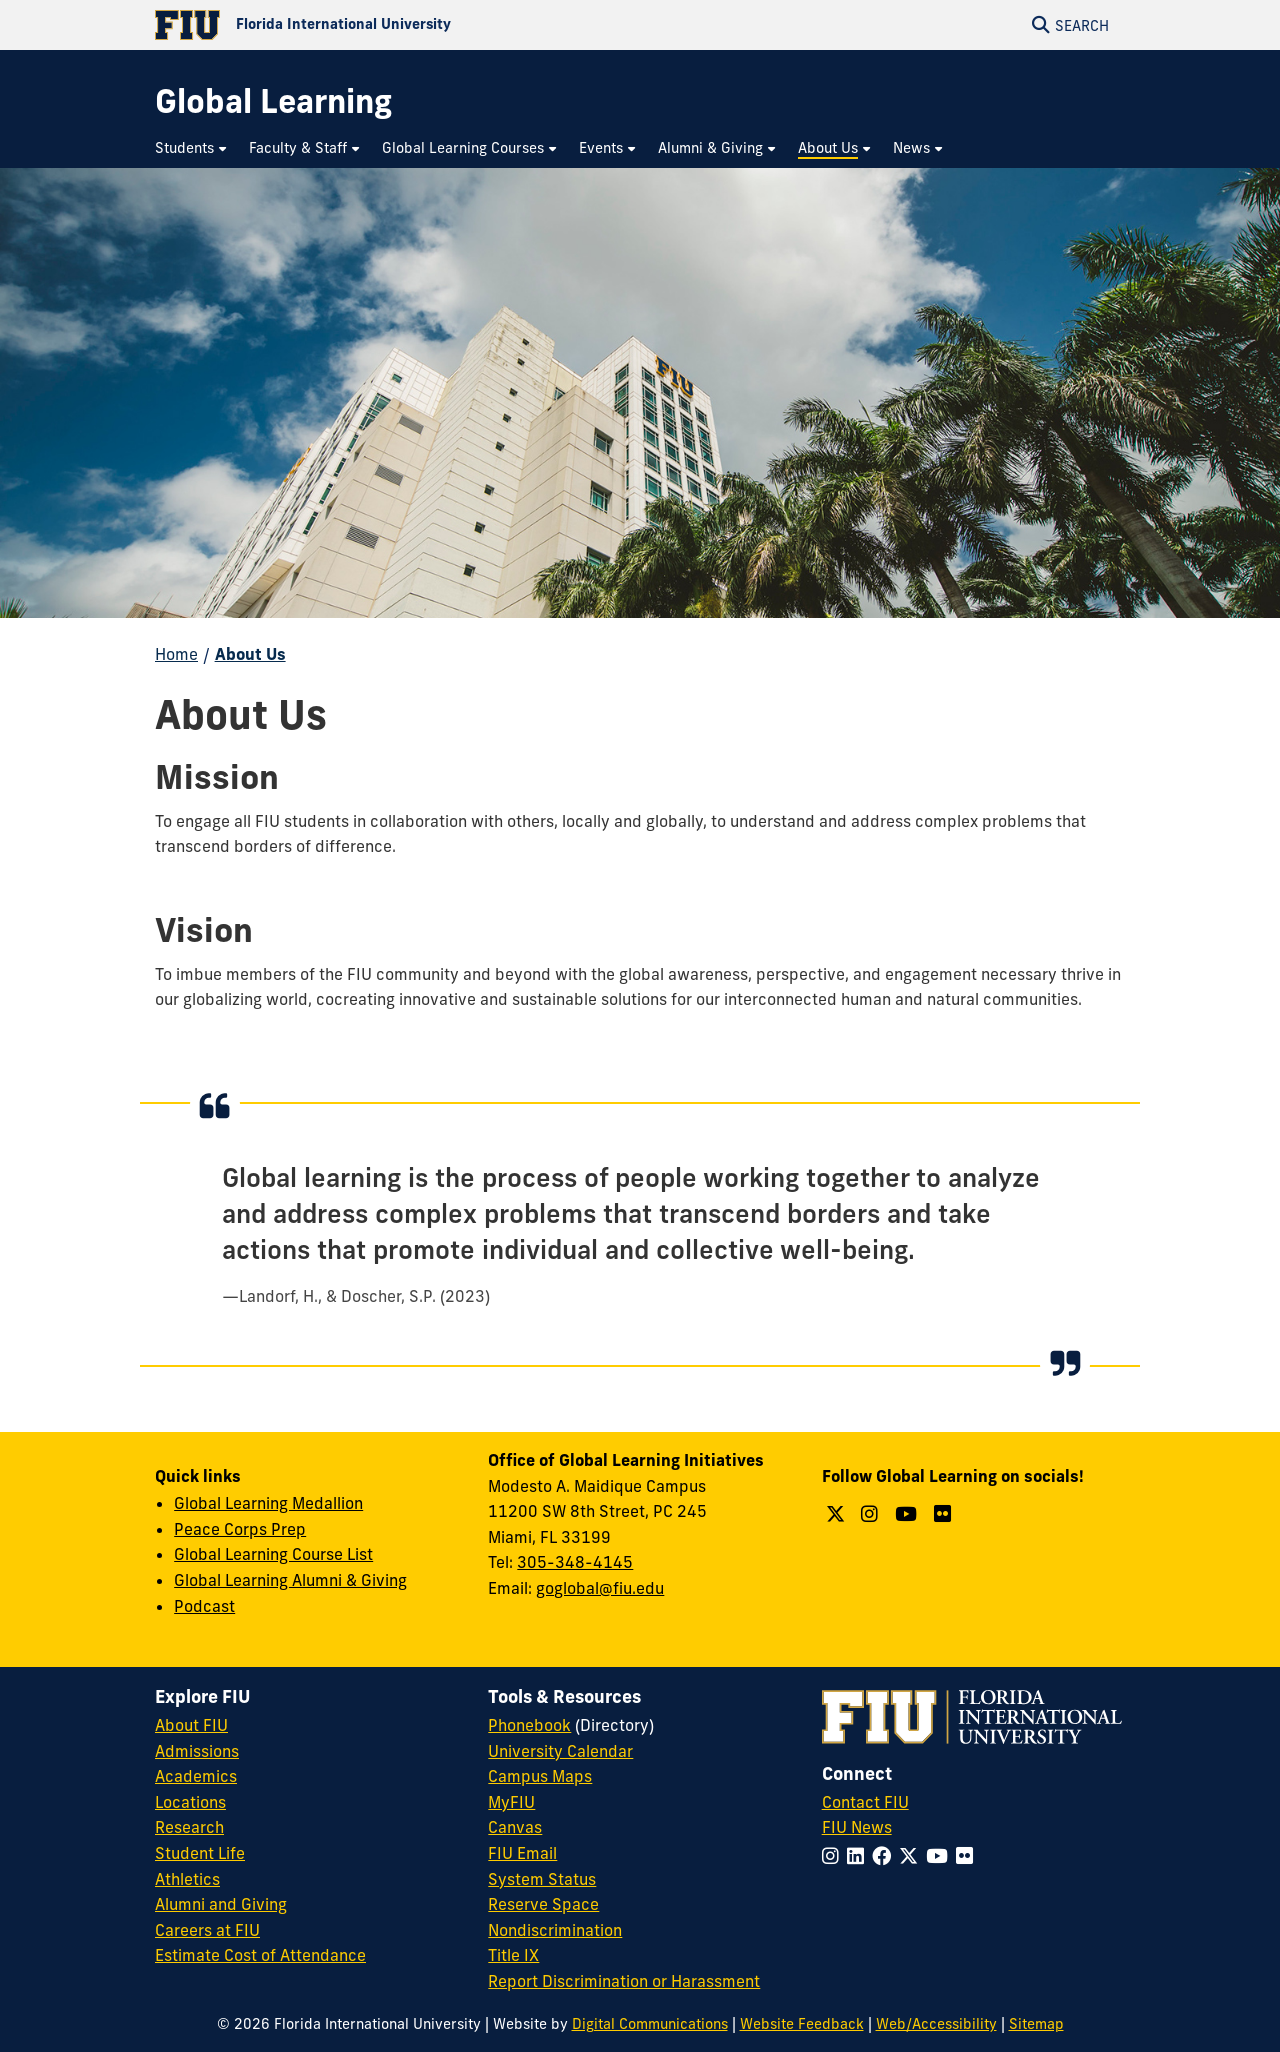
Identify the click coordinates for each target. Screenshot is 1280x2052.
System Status (542, 1879)
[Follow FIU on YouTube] (941, 1856)
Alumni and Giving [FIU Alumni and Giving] (221, 1904)
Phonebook (529, 1725)
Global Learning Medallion (268, 1503)
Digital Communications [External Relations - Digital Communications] (650, 2024)
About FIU (191, 1725)
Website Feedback (802, 2024)
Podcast (204, 1606)
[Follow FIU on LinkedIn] (859, 1856)
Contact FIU (865, 1802)
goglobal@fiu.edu (600, 1588)
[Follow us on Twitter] (838, 1514)
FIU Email (522, 1853)
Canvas (515, 1827)
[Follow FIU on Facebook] (885, 1856)
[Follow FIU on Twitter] (912, 1856)
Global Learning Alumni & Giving (290, 1580)
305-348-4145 (575, 1562)
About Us (250, 654)
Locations (190, 1802)
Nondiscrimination (555, 1930)
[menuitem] (192, 148)
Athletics (187, 1879)
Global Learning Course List (273, 1554)
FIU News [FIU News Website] (857, 1827)
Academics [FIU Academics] (196, 1776)
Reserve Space (543, 1904)
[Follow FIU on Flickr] (968, 1856)
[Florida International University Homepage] (397, 25)
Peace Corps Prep (240, 1529)
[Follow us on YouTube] (908, 1514)
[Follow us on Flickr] (945, 1514)
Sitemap (1036, 2024)
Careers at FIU (207, 1930)
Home (176, 654)
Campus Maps (540, 1776)
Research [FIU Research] (189, 1827)
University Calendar (560, 1751)
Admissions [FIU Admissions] (197, 1751)
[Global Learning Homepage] (273, 101)
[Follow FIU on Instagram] (834, 1856)
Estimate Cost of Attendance (260, 1955)
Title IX (513, 1955)
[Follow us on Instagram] (872, 1514)
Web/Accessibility (936, 2024)
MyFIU (511, 1802)
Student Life (200, 1853)
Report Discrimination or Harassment (624, 1981)
